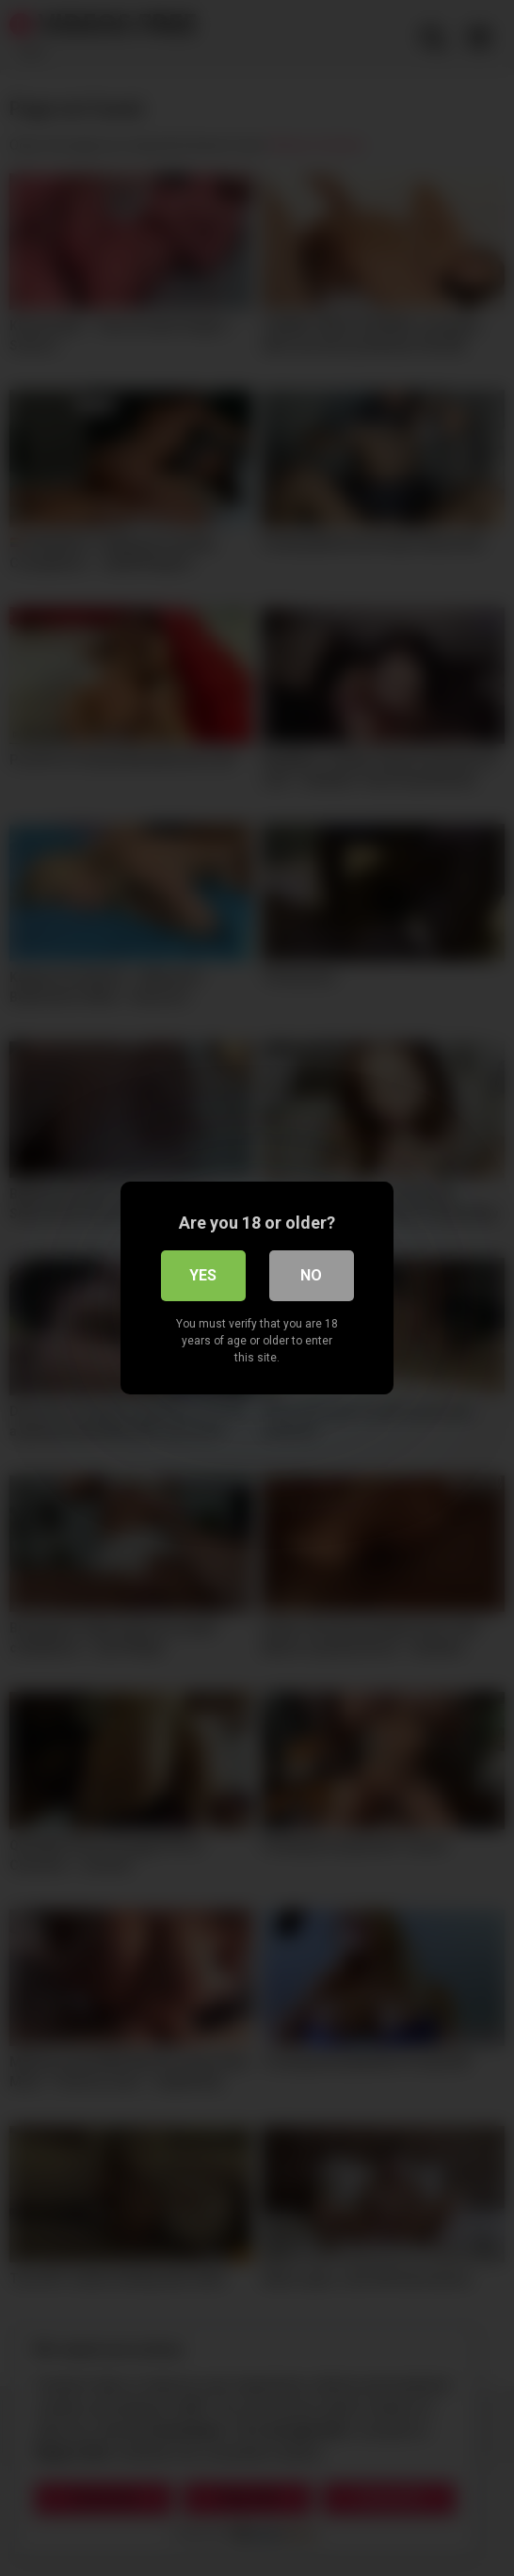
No (311, 1275)
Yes (203, 1275)
